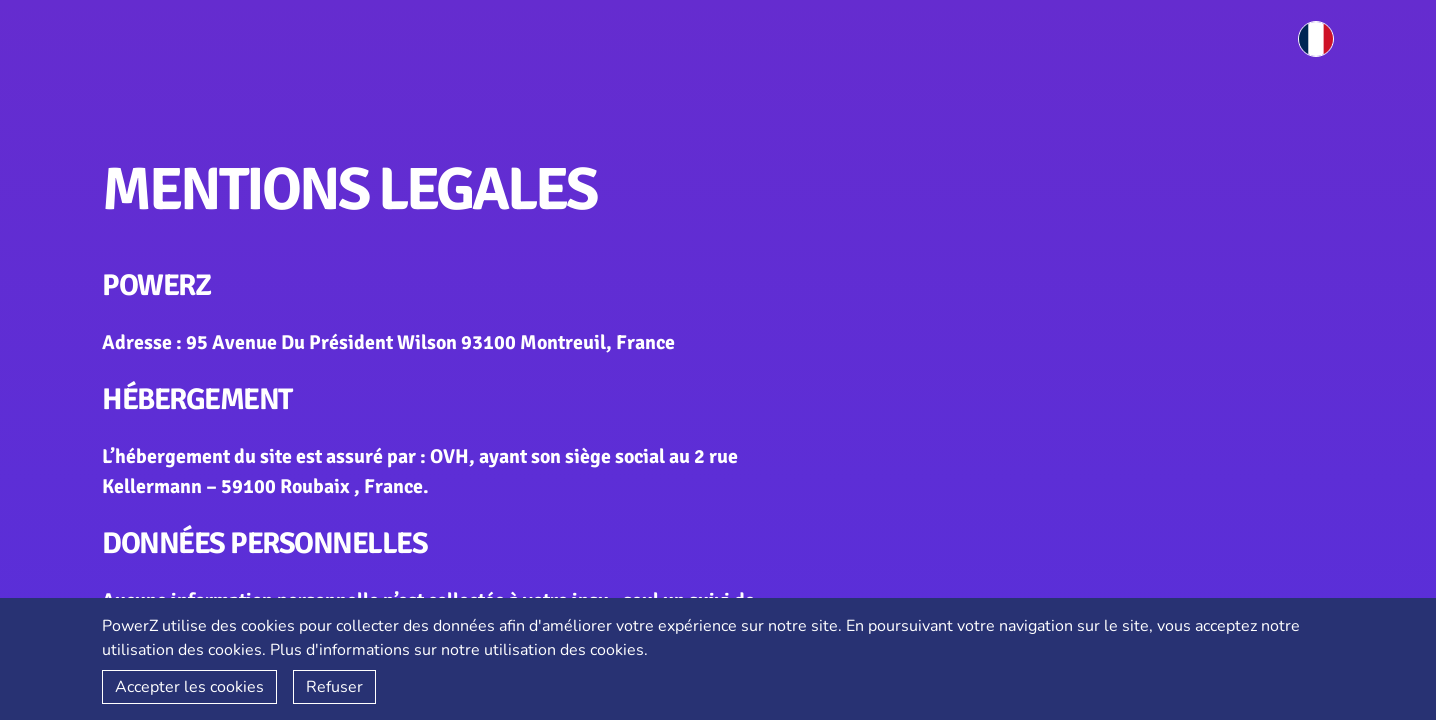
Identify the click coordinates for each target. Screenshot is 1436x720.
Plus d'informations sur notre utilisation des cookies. (459, 650)
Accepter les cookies (189, 687)
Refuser (334, 687)
